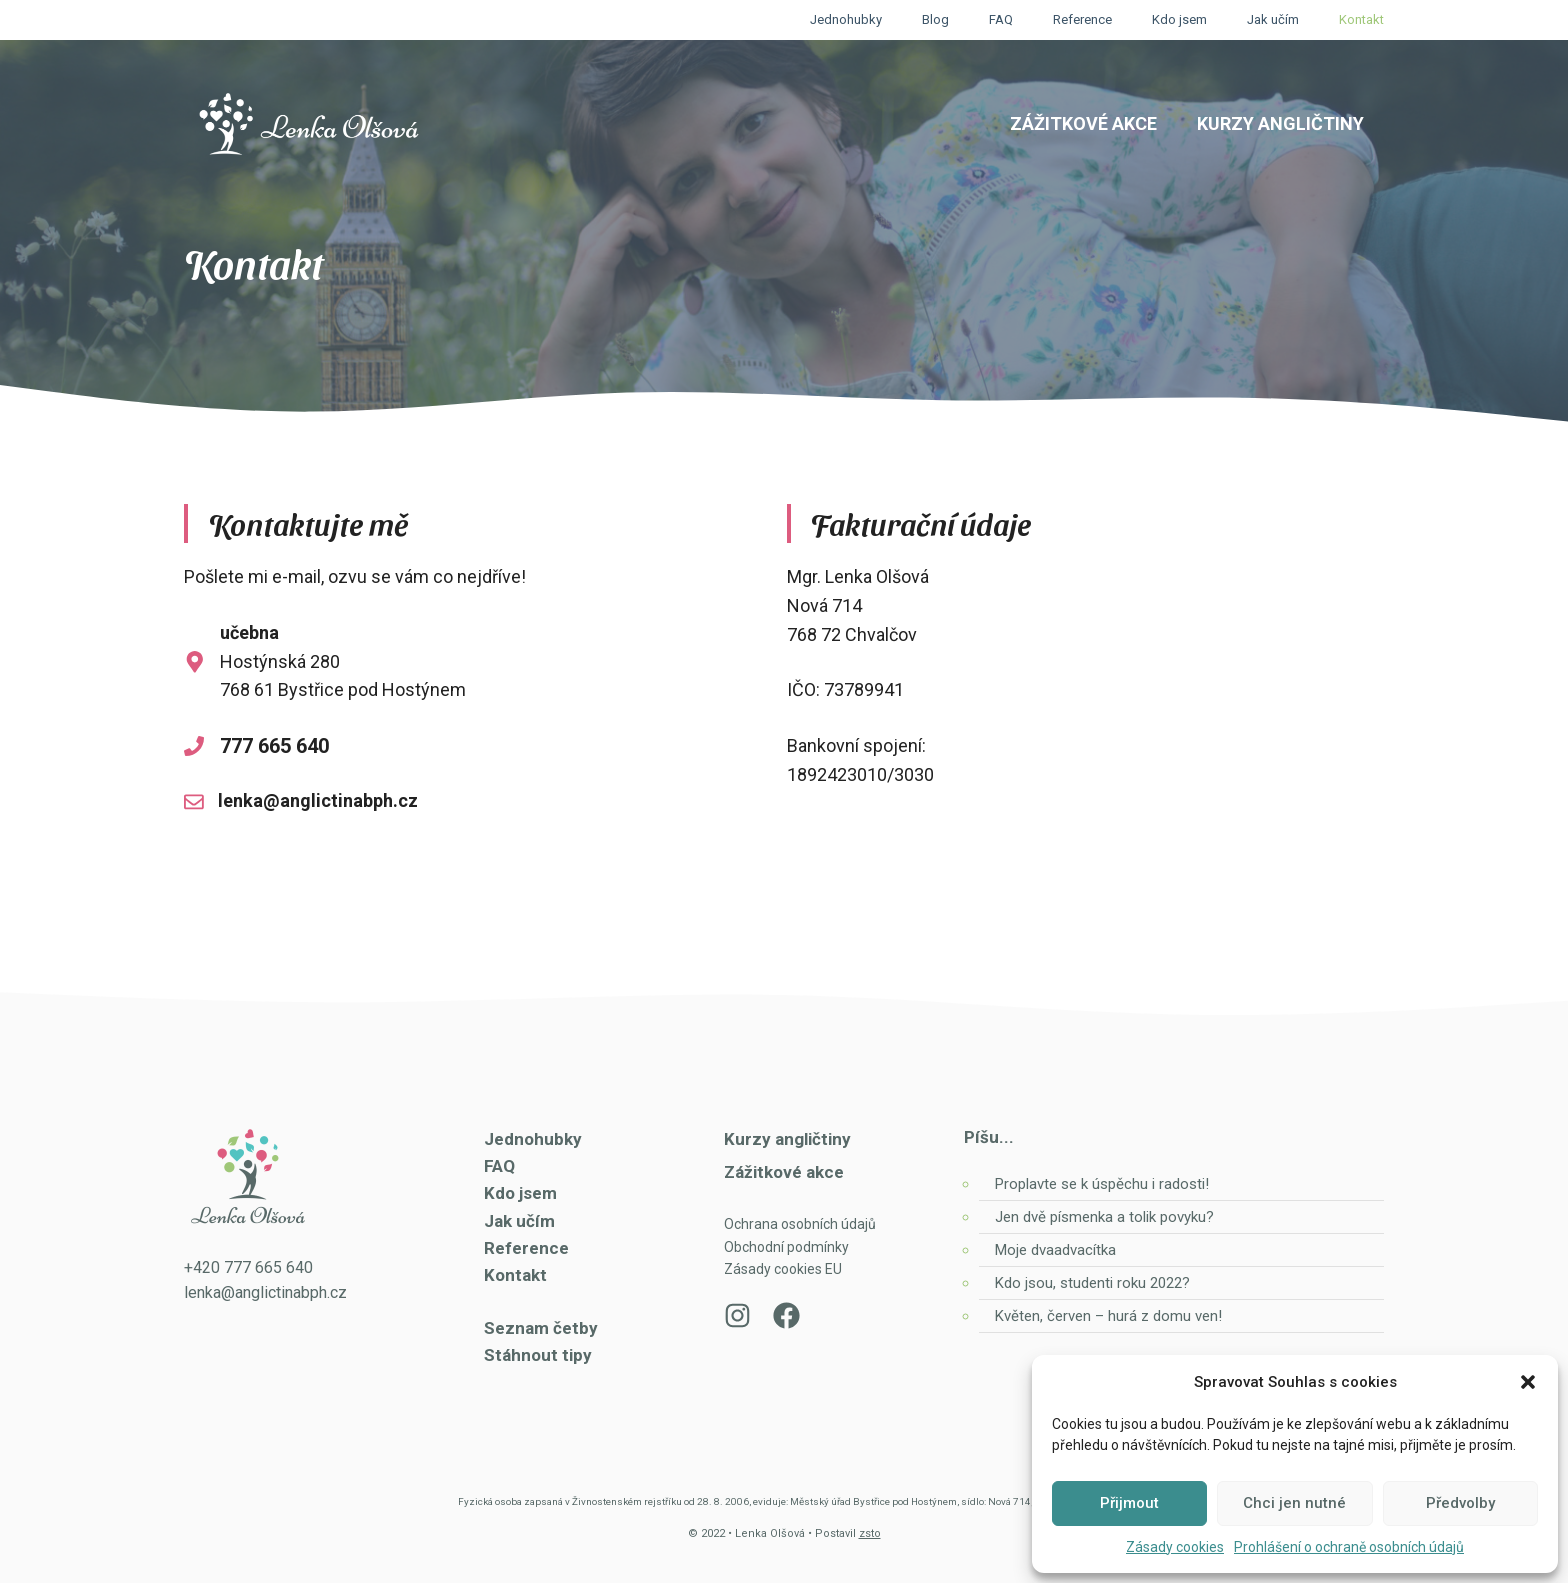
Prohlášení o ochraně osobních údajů (1349, 1547)
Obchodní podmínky (786, 1247)
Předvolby (1460, 1503)
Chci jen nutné (1294, 1503)
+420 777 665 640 (248, 1267)
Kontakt (1361, 19)
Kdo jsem (1179, 19)
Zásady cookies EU (783, 1269)
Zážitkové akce (1083, 123)
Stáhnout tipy (538, 1355)
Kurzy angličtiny (1280, 123)
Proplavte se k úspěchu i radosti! (1102, 1184)
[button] (1528, 1382)
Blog (935, 19)
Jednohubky (846, 19)
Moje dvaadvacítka (1055, 1250)
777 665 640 (274, 746)
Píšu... (989, 1137)
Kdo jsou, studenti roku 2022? (1094, 1283)
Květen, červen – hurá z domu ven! (1108, 1316)
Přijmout (1129, 1503)
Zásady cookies (1175, 1547)
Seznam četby (541, 1328)
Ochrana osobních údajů (800, 1224)
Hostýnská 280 (280, 661)
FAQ (1001, 19)
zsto (870, 1533)
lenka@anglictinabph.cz (318, 800)
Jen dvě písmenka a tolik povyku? (1104, 1217)
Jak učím (1273, 19)
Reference (1082, 19)
